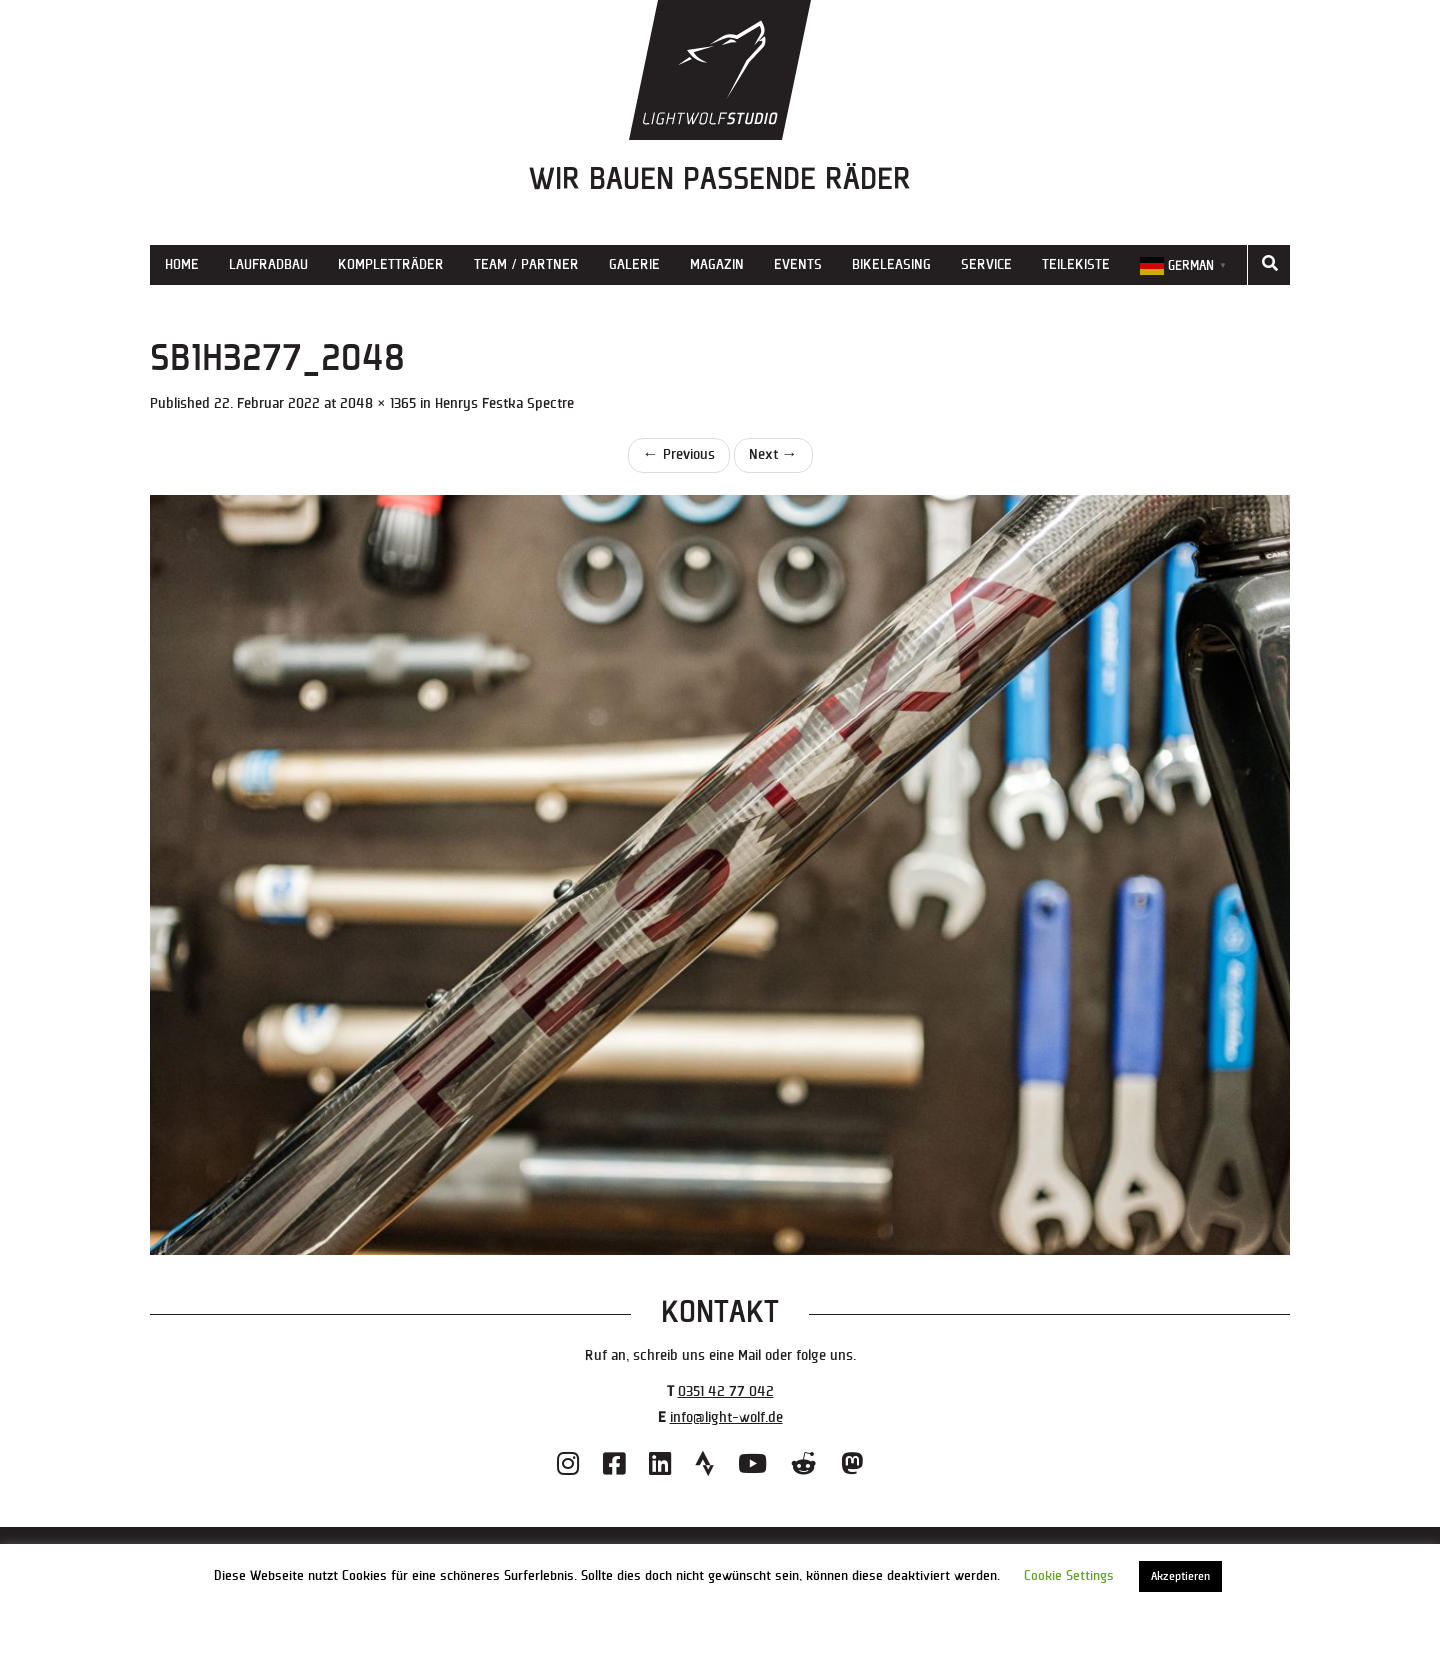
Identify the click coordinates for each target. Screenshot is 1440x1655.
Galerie (634, 264)
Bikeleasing (891, 264)
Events (798, 264)
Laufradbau (268, 264)
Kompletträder (391, 264)
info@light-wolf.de (726, 1417)
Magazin (717, 264)
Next (773, 454)
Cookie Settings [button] (1069, 1576)
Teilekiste (1076, 264)
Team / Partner (526, 264)
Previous (679, 454)
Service (986, 264)
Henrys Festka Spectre (504, 403)
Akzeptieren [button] (1180, 1576)
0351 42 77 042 (726, 1391)
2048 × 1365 (378, 403)
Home (182, 264)
